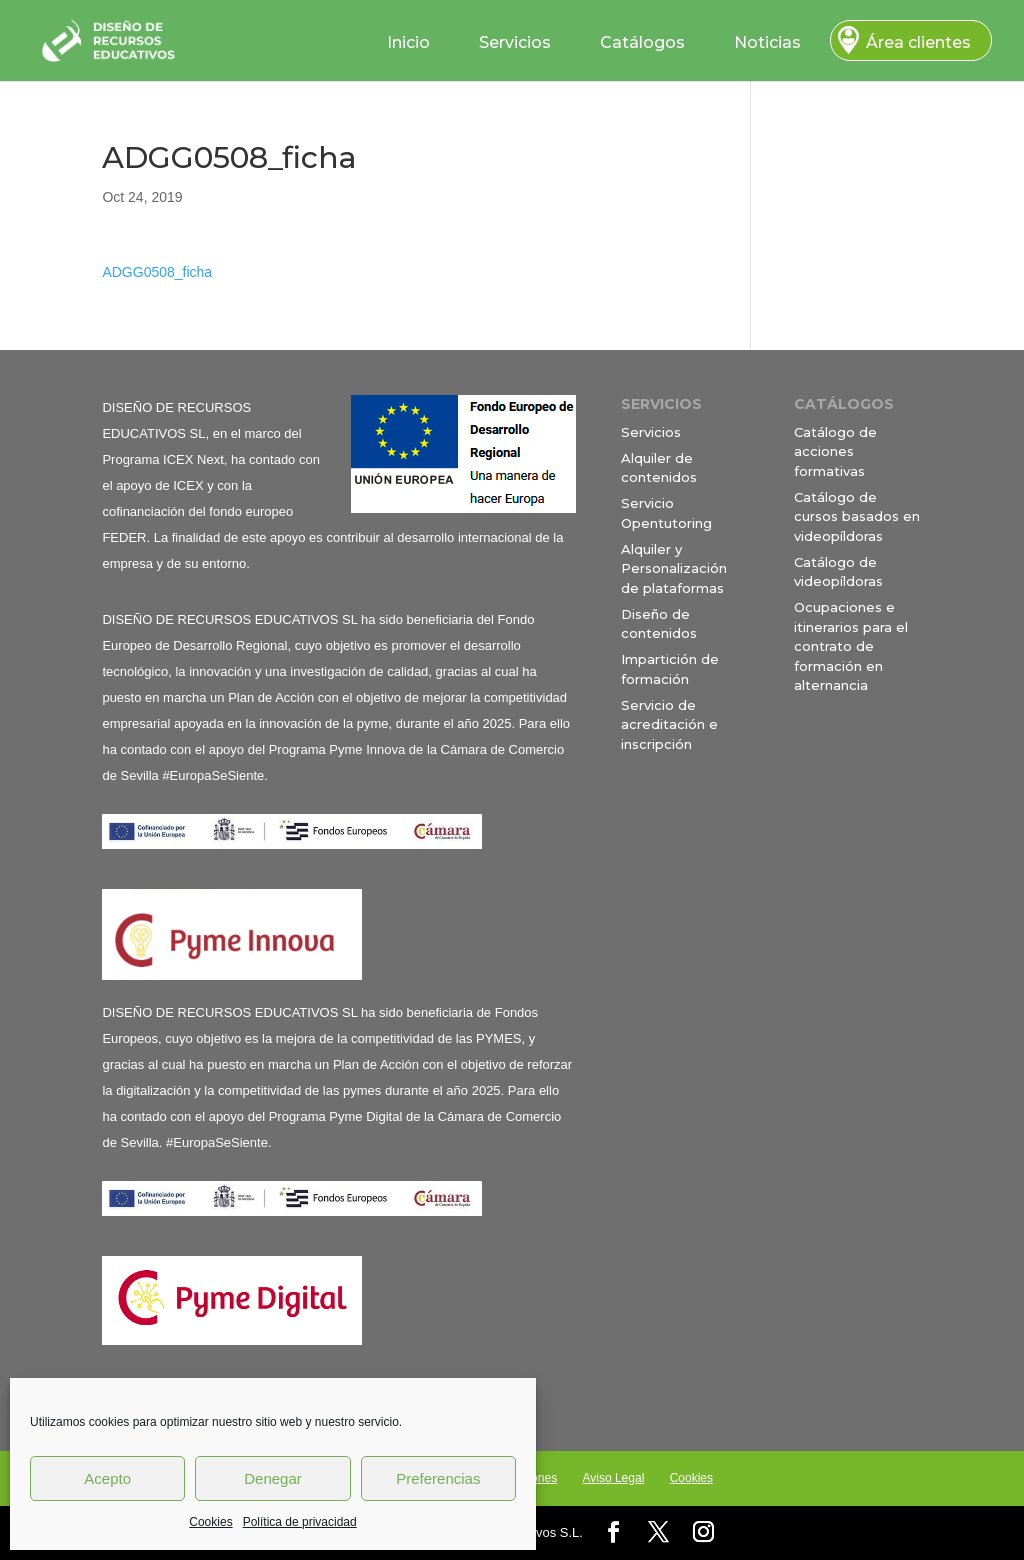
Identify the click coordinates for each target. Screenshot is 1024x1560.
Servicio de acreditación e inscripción (669, 724)
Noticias (767, 42)
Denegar (273, 1478)
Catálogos (642, 42)
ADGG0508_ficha (157, 272)
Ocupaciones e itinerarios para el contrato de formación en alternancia (851, 646)
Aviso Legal (613, 1478)
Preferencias (438, 1478)
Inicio (408, 42)
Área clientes (918, 42)
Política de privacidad (300, 1522)
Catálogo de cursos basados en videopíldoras (857, 516)
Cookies (210, 1522)
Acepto (107, 1478)
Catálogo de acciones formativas (835, 451)
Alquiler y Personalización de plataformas (674, 568)
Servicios (515, 42)
